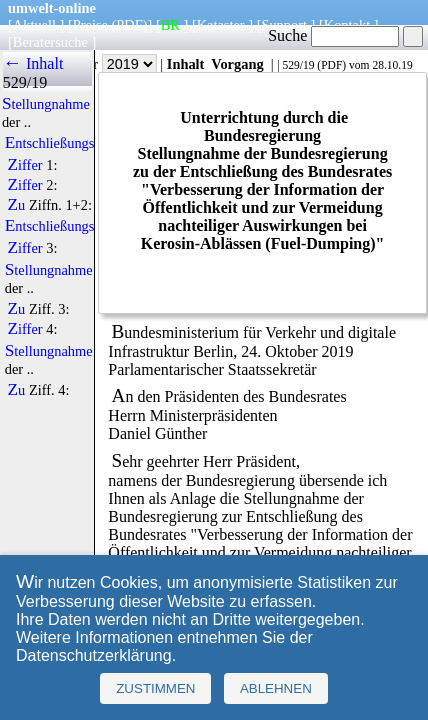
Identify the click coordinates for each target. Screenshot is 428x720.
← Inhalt (33, 63)
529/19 (298, 65)
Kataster (221, 25)
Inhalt (186, 64)
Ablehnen (276, 688)
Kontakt (347, 25)
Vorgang (237, 64)
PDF (331, 65)
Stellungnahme (46, 104)
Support (284, 25)
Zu (17, 205)
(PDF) (130, 25)
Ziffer (25, 165)
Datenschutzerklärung (94, 655)
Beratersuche (50, 42)
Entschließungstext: (62, 143)
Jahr (115, 64)
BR (170, 25)
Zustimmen (155, 688)
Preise (90, 25)
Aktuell (34, 25)
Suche (333, 35)
